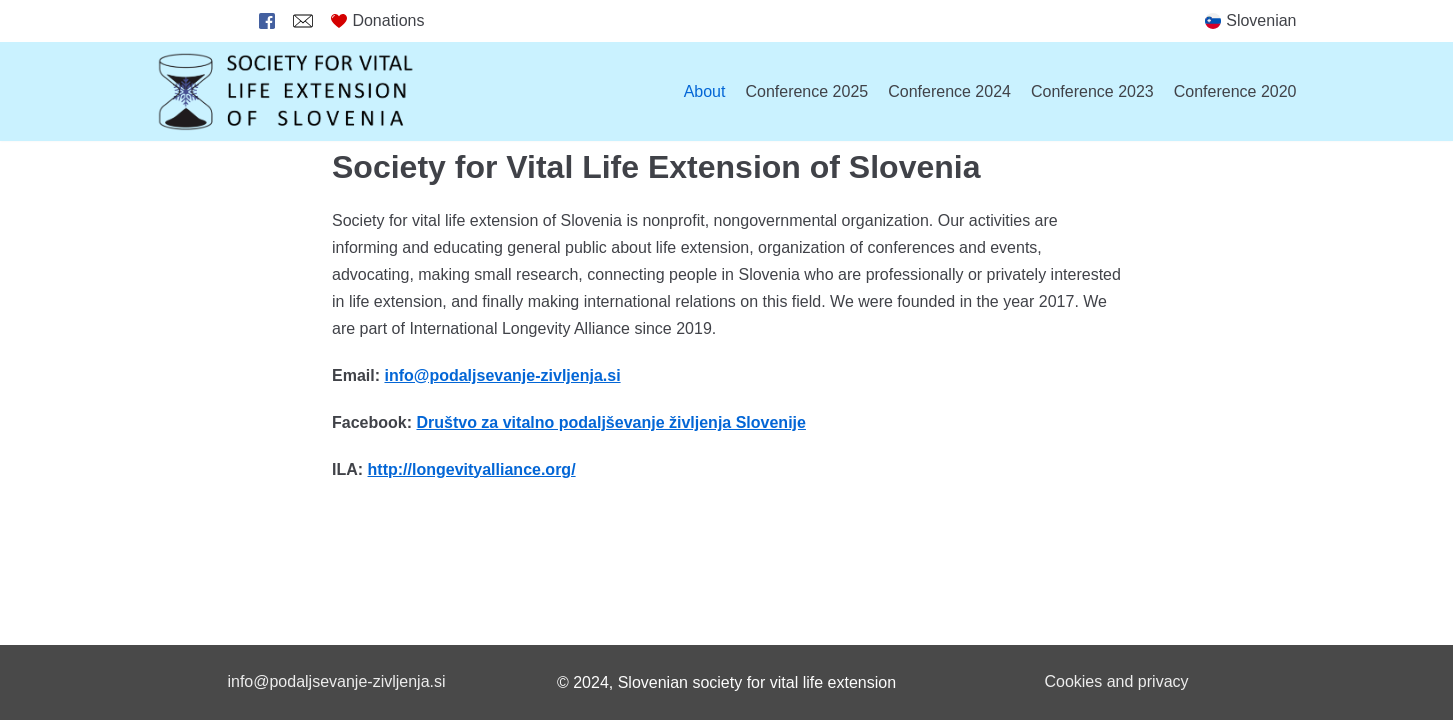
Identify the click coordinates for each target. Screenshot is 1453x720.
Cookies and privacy (1116, 681)
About (705, 91)
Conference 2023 (1092, 91)
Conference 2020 (1235, 91)
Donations (377, 20)
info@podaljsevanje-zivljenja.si (336, 681)
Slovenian (1261, 20)
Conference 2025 (806, 91)
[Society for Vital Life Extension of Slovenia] (287, 92)
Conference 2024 (949, 91)
